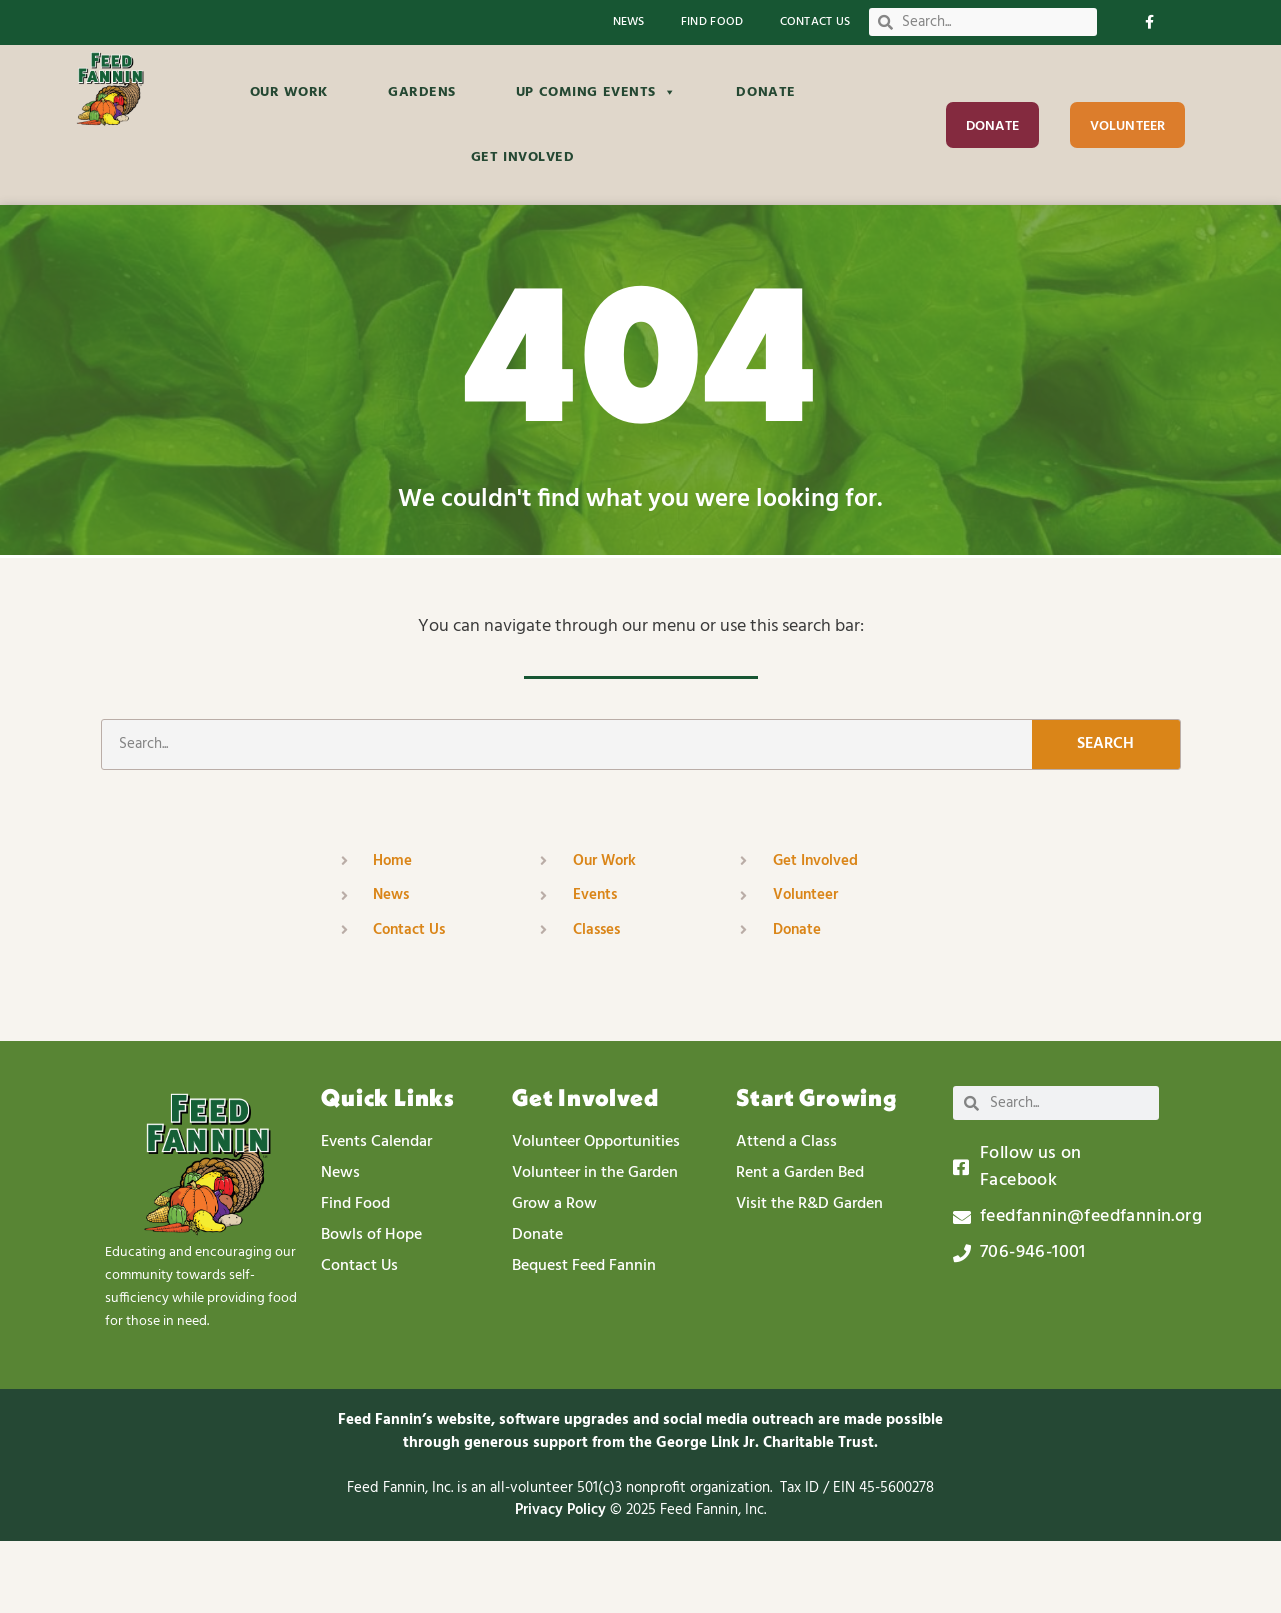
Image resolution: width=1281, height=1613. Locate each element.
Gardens (422, 92)
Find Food (712, 22)
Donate (765, 92)
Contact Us (815, 22)
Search (1105, 816)
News (629, 22)
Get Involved (523, 157)
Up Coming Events (596, 92)
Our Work (289, 92)
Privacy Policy (562, 1582)
